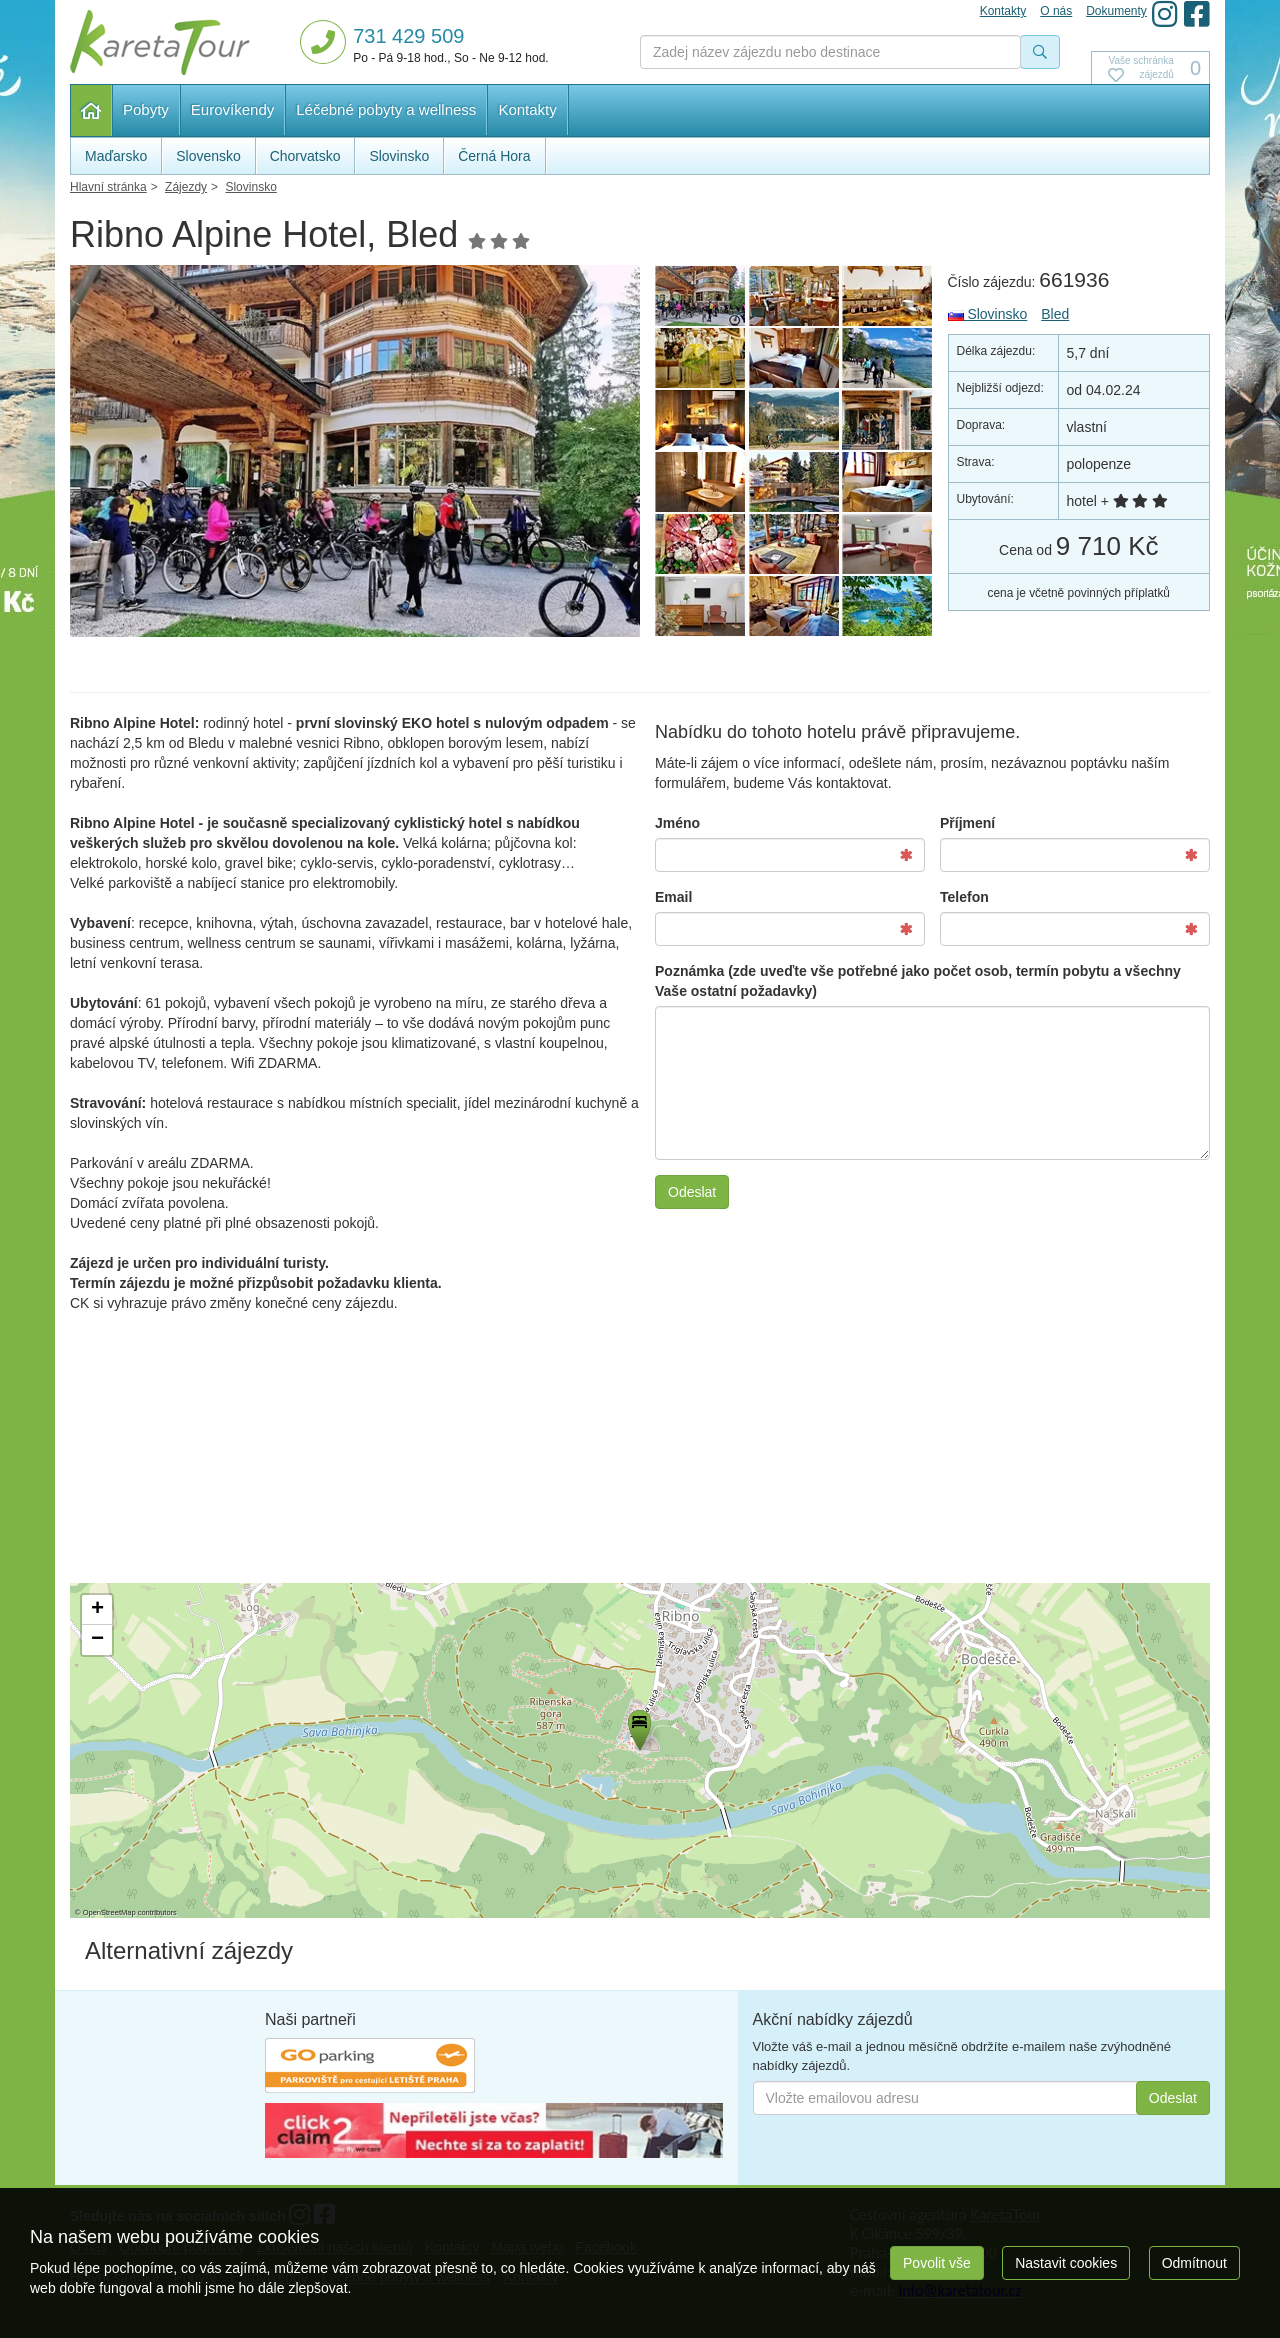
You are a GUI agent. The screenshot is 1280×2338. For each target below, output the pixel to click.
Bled (1055, 314)
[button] (638, 1727)
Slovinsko (988, 314)
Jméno (677, 823)
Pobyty (146, 109)
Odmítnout (1194, 2263)
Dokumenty (1116, 11)
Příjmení (967, 823)
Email (673, 897)
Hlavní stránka (91, 110)
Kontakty (527, 109)
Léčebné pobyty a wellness (386, 109)
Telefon (964, 897)
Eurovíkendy (232, 109)
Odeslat (692, 1192)
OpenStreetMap (109, 1912)
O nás (1056, 11)
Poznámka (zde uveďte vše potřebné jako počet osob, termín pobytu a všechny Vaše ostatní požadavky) (918, 981)
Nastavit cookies (1066, 2263)
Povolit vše (937, 2263)
